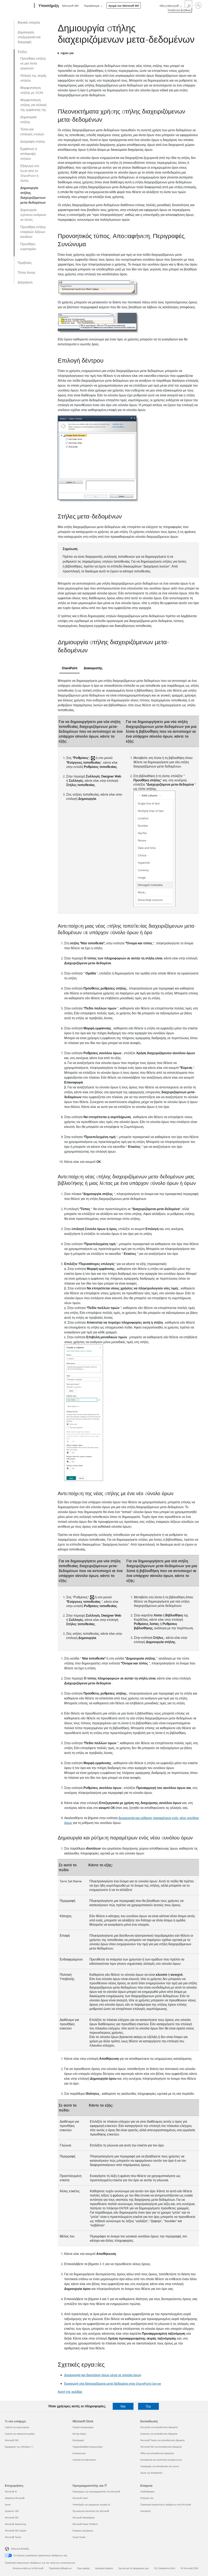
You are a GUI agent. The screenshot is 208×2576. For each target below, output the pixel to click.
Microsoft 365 (70, 5)
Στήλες (22, 51)
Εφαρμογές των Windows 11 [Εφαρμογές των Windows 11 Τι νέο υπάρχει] (19, 2446)
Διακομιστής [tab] (93, 668)
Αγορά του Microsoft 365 (123, 5)
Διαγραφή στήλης (32, 141)
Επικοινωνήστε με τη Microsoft (28, 2568)
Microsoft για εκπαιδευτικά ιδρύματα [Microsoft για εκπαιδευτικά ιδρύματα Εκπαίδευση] (159, 2427)
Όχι (148, 2406)
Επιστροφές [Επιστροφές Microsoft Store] (78, 2440)
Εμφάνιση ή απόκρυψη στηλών (28, 154)
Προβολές (25, 262)
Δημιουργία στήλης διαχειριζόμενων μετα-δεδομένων (33, 195)
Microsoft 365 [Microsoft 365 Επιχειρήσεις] (11, 2517)
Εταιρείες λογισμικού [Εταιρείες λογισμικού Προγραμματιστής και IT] (83, 2530)
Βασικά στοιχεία (29, 22)
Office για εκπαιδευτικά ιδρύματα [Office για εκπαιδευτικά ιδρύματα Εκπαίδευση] (157, 2453)
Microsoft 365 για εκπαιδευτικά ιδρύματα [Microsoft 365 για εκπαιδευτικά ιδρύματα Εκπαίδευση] (161, 2446)
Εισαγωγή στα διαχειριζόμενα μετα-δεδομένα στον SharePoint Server (112, 2383)
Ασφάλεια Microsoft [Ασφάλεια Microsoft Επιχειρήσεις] (15, 2497)
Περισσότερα (91, 5)
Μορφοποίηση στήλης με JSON (31, 90)
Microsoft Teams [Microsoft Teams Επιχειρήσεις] (13, 2537)
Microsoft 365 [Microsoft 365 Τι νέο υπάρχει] (11, 2440)
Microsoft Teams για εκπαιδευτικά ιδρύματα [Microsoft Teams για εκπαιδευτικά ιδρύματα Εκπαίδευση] (162, 2440)
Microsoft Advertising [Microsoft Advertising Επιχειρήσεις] (15, 2524)
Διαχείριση (25, 282)
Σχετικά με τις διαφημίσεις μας (133, 2568)
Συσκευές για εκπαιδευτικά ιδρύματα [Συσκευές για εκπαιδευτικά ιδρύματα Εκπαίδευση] (158, 2433)
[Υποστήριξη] (48, 5)
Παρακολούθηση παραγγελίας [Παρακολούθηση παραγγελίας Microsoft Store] (88, 2446)
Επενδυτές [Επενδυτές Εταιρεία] (145, 2511)
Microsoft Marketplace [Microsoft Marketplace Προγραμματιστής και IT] (84, 2517)
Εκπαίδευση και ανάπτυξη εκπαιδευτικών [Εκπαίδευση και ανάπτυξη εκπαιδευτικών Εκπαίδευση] (161, 2459)
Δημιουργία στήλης (28, 119)
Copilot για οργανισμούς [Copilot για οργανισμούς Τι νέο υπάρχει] (17, 2427)
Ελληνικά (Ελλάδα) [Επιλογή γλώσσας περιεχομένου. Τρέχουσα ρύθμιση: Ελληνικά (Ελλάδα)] (20, 2548)
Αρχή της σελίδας (70, 2391)
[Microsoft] (19, 5)
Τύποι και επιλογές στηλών (32, 131)
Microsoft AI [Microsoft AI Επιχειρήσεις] (11, 2491)
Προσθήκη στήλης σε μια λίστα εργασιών (33, 63)
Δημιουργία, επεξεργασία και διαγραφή (29, 37)
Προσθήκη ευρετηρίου (28, 246)
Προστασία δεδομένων (60, 2568)
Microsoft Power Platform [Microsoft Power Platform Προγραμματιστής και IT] (85, 2524)
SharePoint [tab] (69, 668)
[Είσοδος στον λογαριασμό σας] (198, 5)
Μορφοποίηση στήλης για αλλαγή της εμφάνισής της (33, 105)
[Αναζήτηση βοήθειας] (188, 5)
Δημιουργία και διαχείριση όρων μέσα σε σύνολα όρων (102, 2375)
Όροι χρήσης (83, 2568)
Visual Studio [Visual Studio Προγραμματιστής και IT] (79, 2537)
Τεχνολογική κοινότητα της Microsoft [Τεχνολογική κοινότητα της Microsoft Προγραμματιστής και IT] (91, 2511)
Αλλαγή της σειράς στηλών (33, 77)
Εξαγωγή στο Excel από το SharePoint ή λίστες (29, 173)
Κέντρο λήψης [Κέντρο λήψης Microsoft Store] (79, 2433)
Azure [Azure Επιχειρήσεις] (8, 2504)
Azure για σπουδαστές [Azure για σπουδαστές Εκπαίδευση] (151, 2472)
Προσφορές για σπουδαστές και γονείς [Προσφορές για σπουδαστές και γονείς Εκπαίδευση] (159, 2466)
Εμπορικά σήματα (104, 2568)
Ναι (123, 2406)
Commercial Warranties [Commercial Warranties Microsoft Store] (84, 2459)
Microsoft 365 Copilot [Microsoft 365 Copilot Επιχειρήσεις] (15, 2530)
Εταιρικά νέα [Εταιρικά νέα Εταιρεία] (146, 2497)
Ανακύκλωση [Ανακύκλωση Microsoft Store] (79, 2453)
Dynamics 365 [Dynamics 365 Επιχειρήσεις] (12, 2511)
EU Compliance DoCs (164, 2568)
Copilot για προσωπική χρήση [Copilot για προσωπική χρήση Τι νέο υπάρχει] (20, 2433)
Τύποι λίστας (27, 272)
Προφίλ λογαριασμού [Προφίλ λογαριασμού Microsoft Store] (83, 2427)
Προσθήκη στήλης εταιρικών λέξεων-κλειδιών (33, 232)
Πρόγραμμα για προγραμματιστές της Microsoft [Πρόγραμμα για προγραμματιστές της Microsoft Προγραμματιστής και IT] (96, 2491)
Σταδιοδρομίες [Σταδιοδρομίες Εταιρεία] (147, 2491)
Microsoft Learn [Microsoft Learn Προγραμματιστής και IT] (80, 2497)
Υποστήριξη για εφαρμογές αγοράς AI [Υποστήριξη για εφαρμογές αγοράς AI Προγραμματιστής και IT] (91, 2504)
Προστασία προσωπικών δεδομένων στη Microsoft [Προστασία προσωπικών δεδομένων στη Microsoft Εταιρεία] (165, 2504)
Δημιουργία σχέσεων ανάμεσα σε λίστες (33, 215)
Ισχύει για (67, 53)
